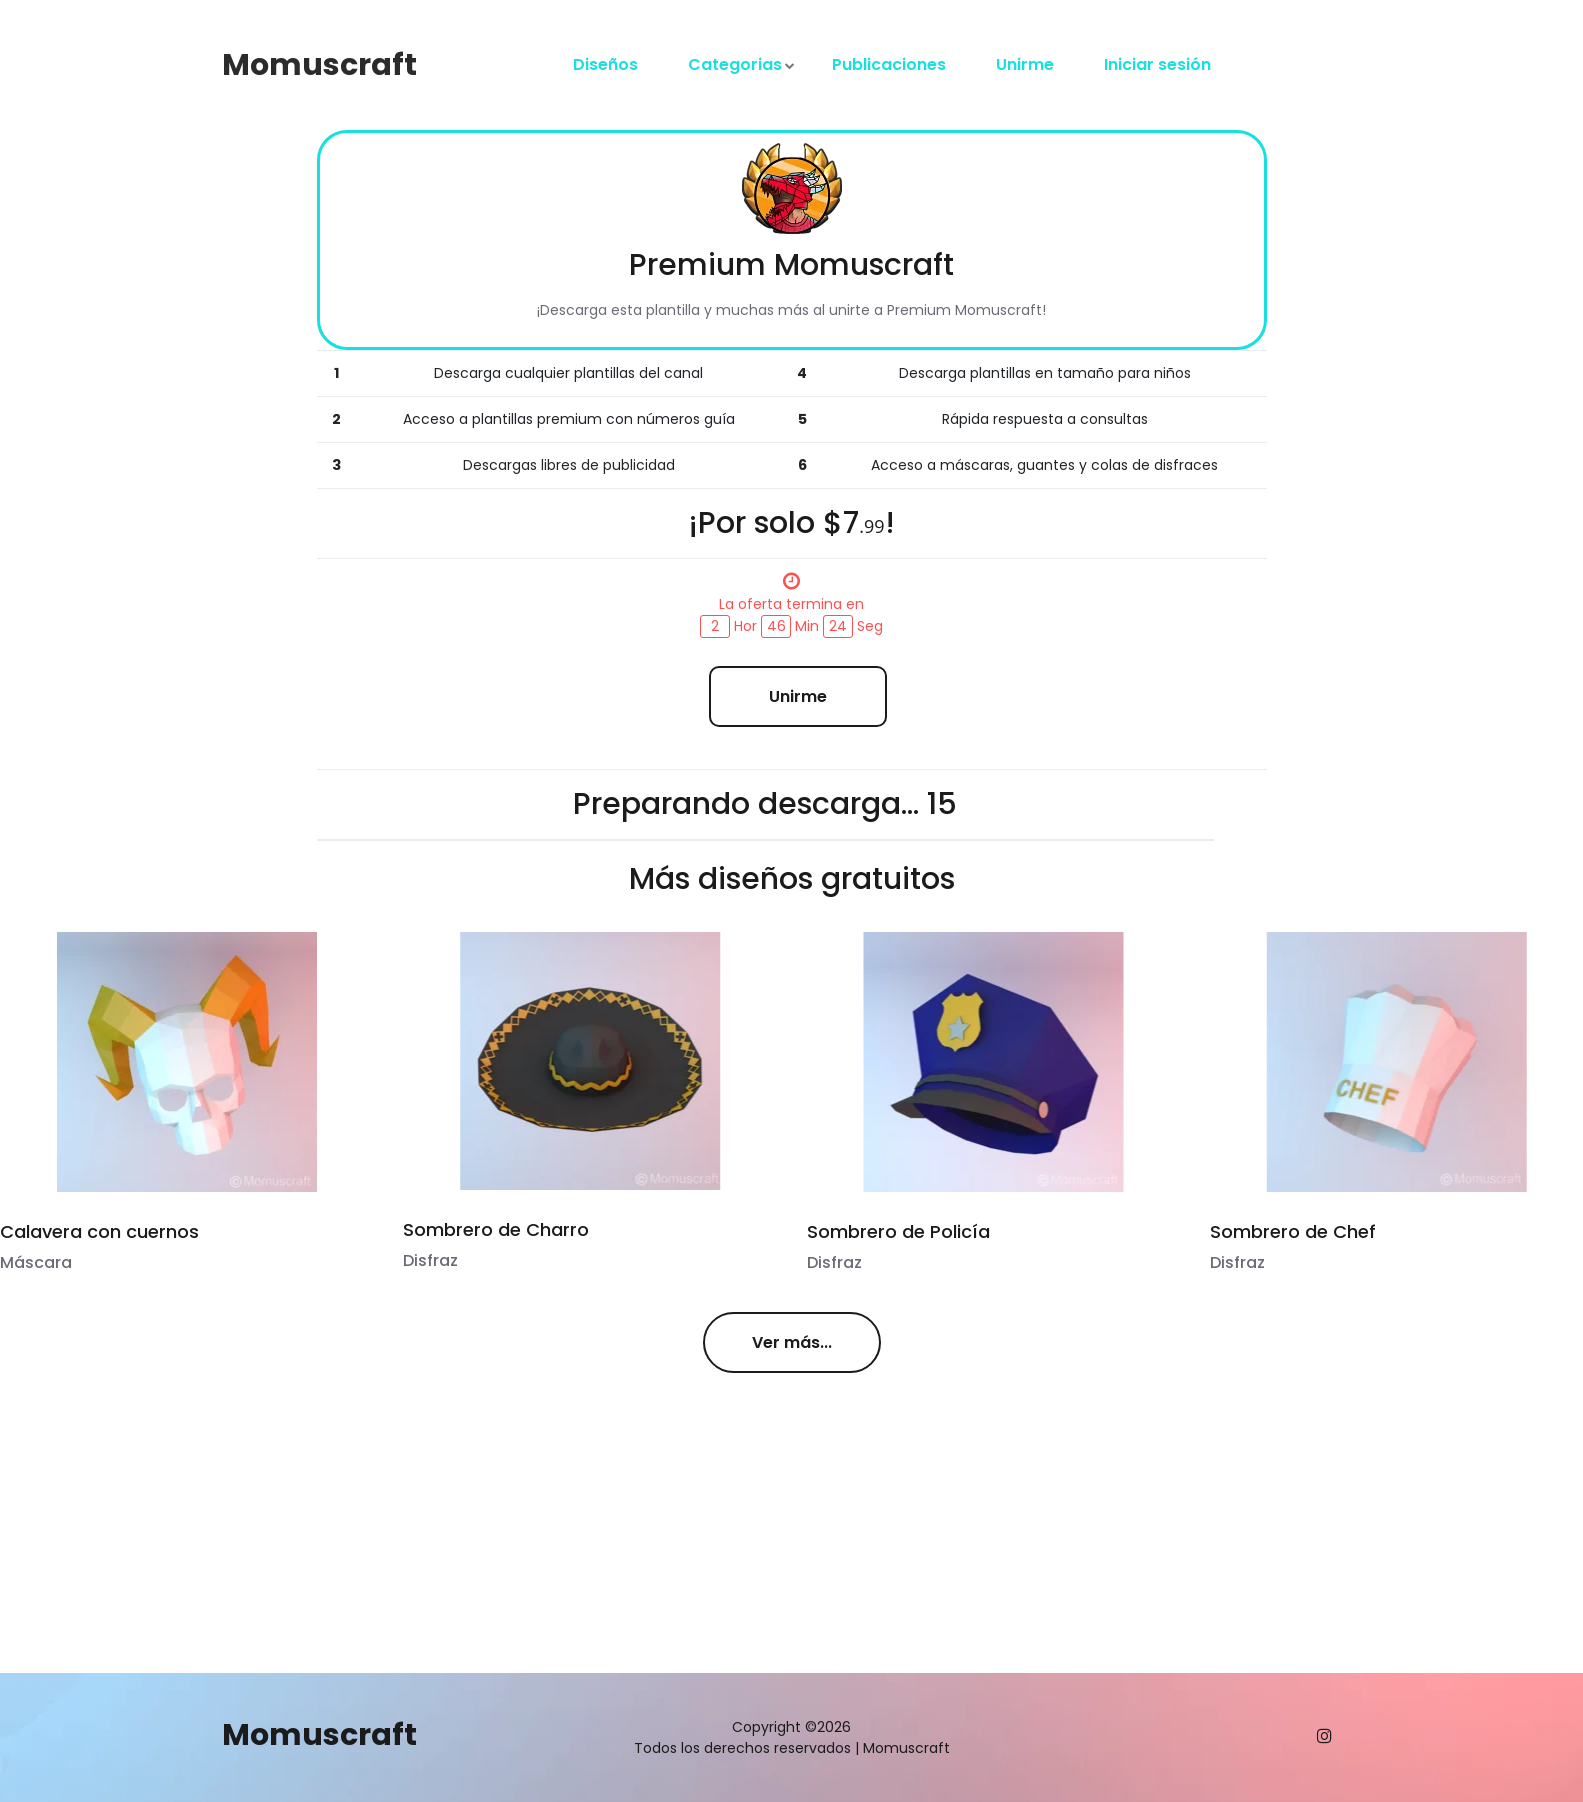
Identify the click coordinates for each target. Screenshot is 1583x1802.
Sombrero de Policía (896, 1231)
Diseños (605, 64)
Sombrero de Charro (496, 1229)
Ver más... (792, 1342)
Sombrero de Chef (1291, 1231)
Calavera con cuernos (99, 1231)
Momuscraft (319, 65)
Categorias (735, 64)
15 (942, 804)
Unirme (1025, 64)
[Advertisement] (499, 1533)
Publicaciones (889, 64)
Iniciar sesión (1157, 64)
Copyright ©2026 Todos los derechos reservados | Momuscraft (792, 1737)
